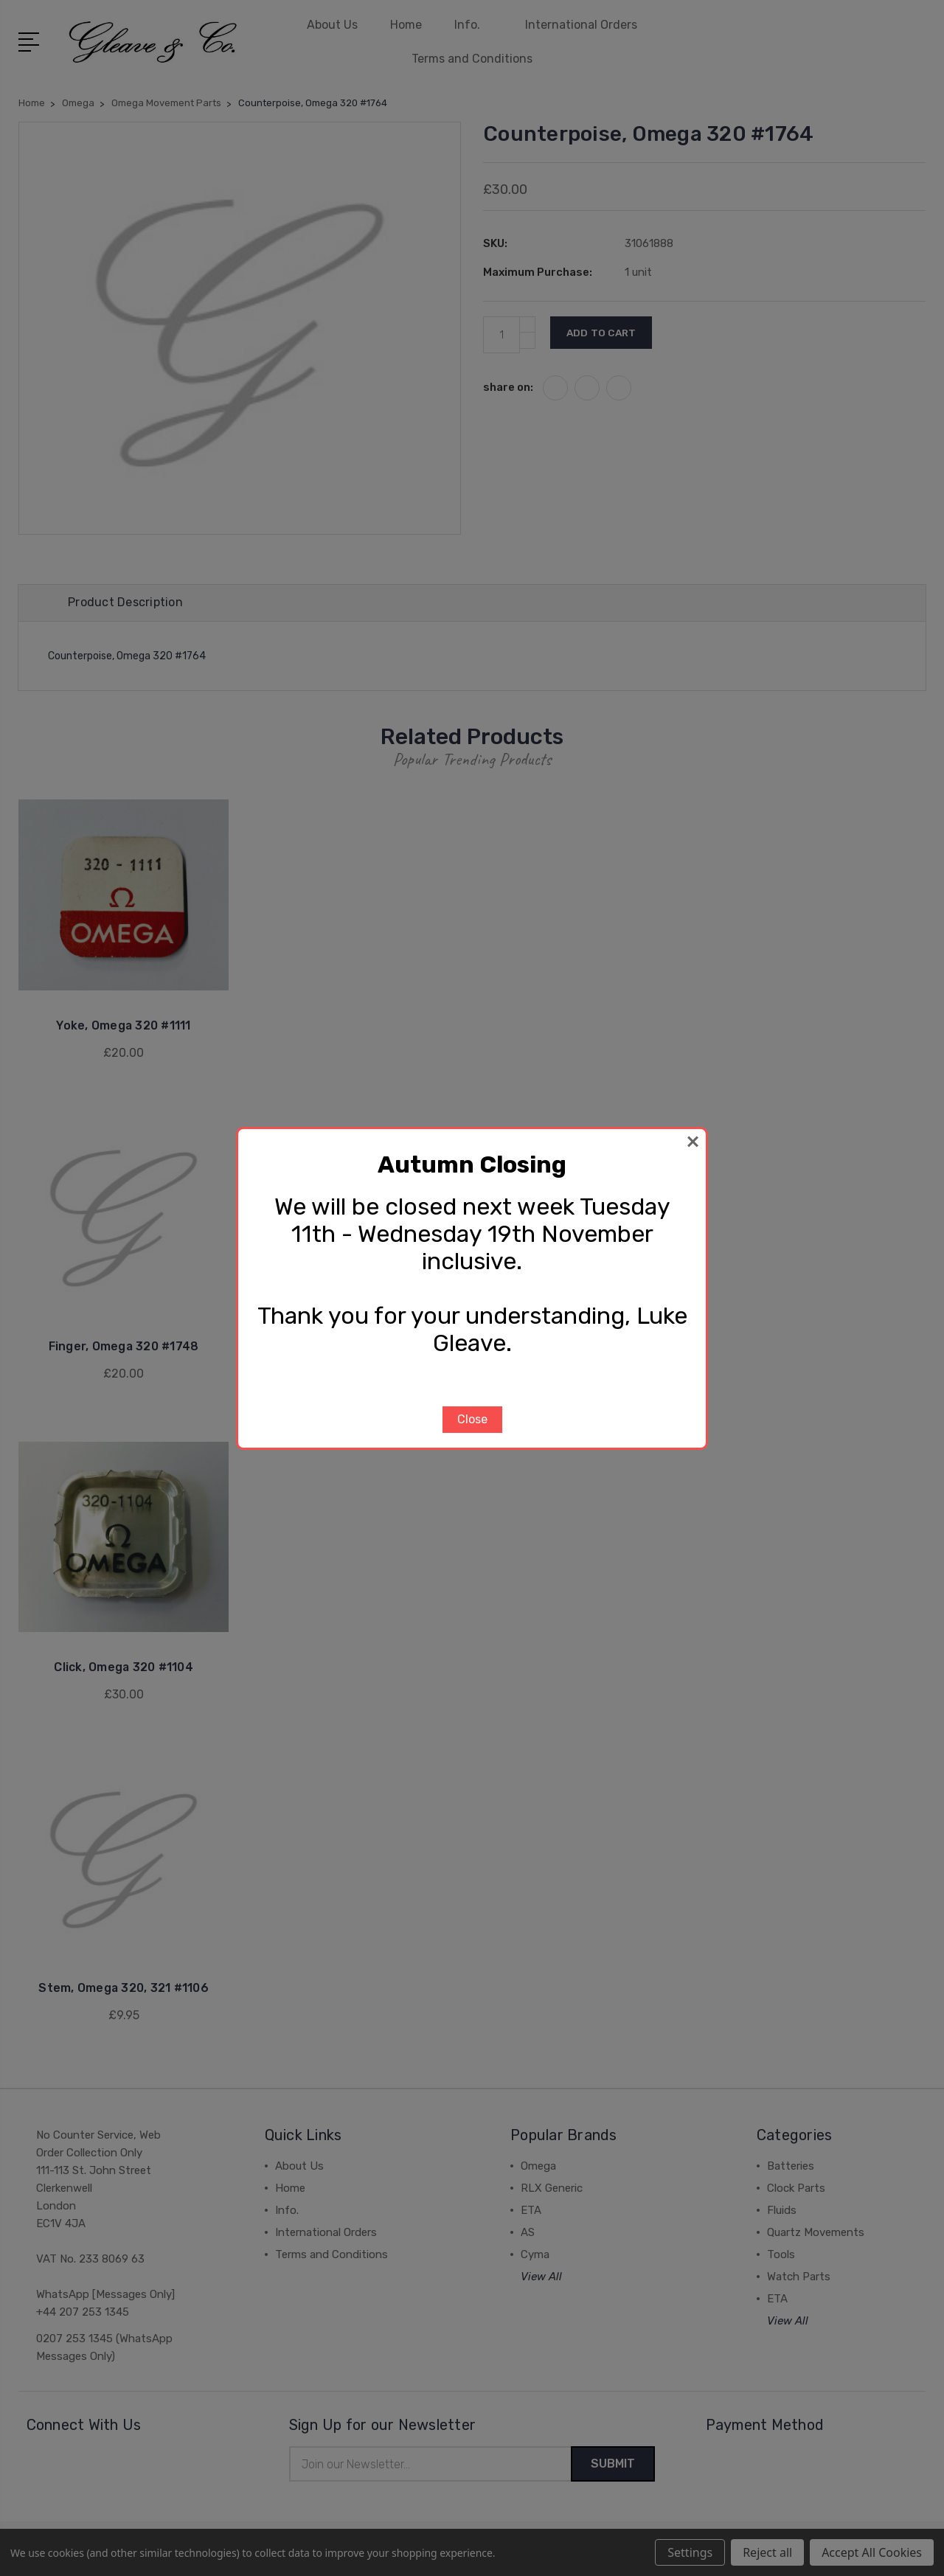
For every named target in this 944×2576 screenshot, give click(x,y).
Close (472, 1419)
